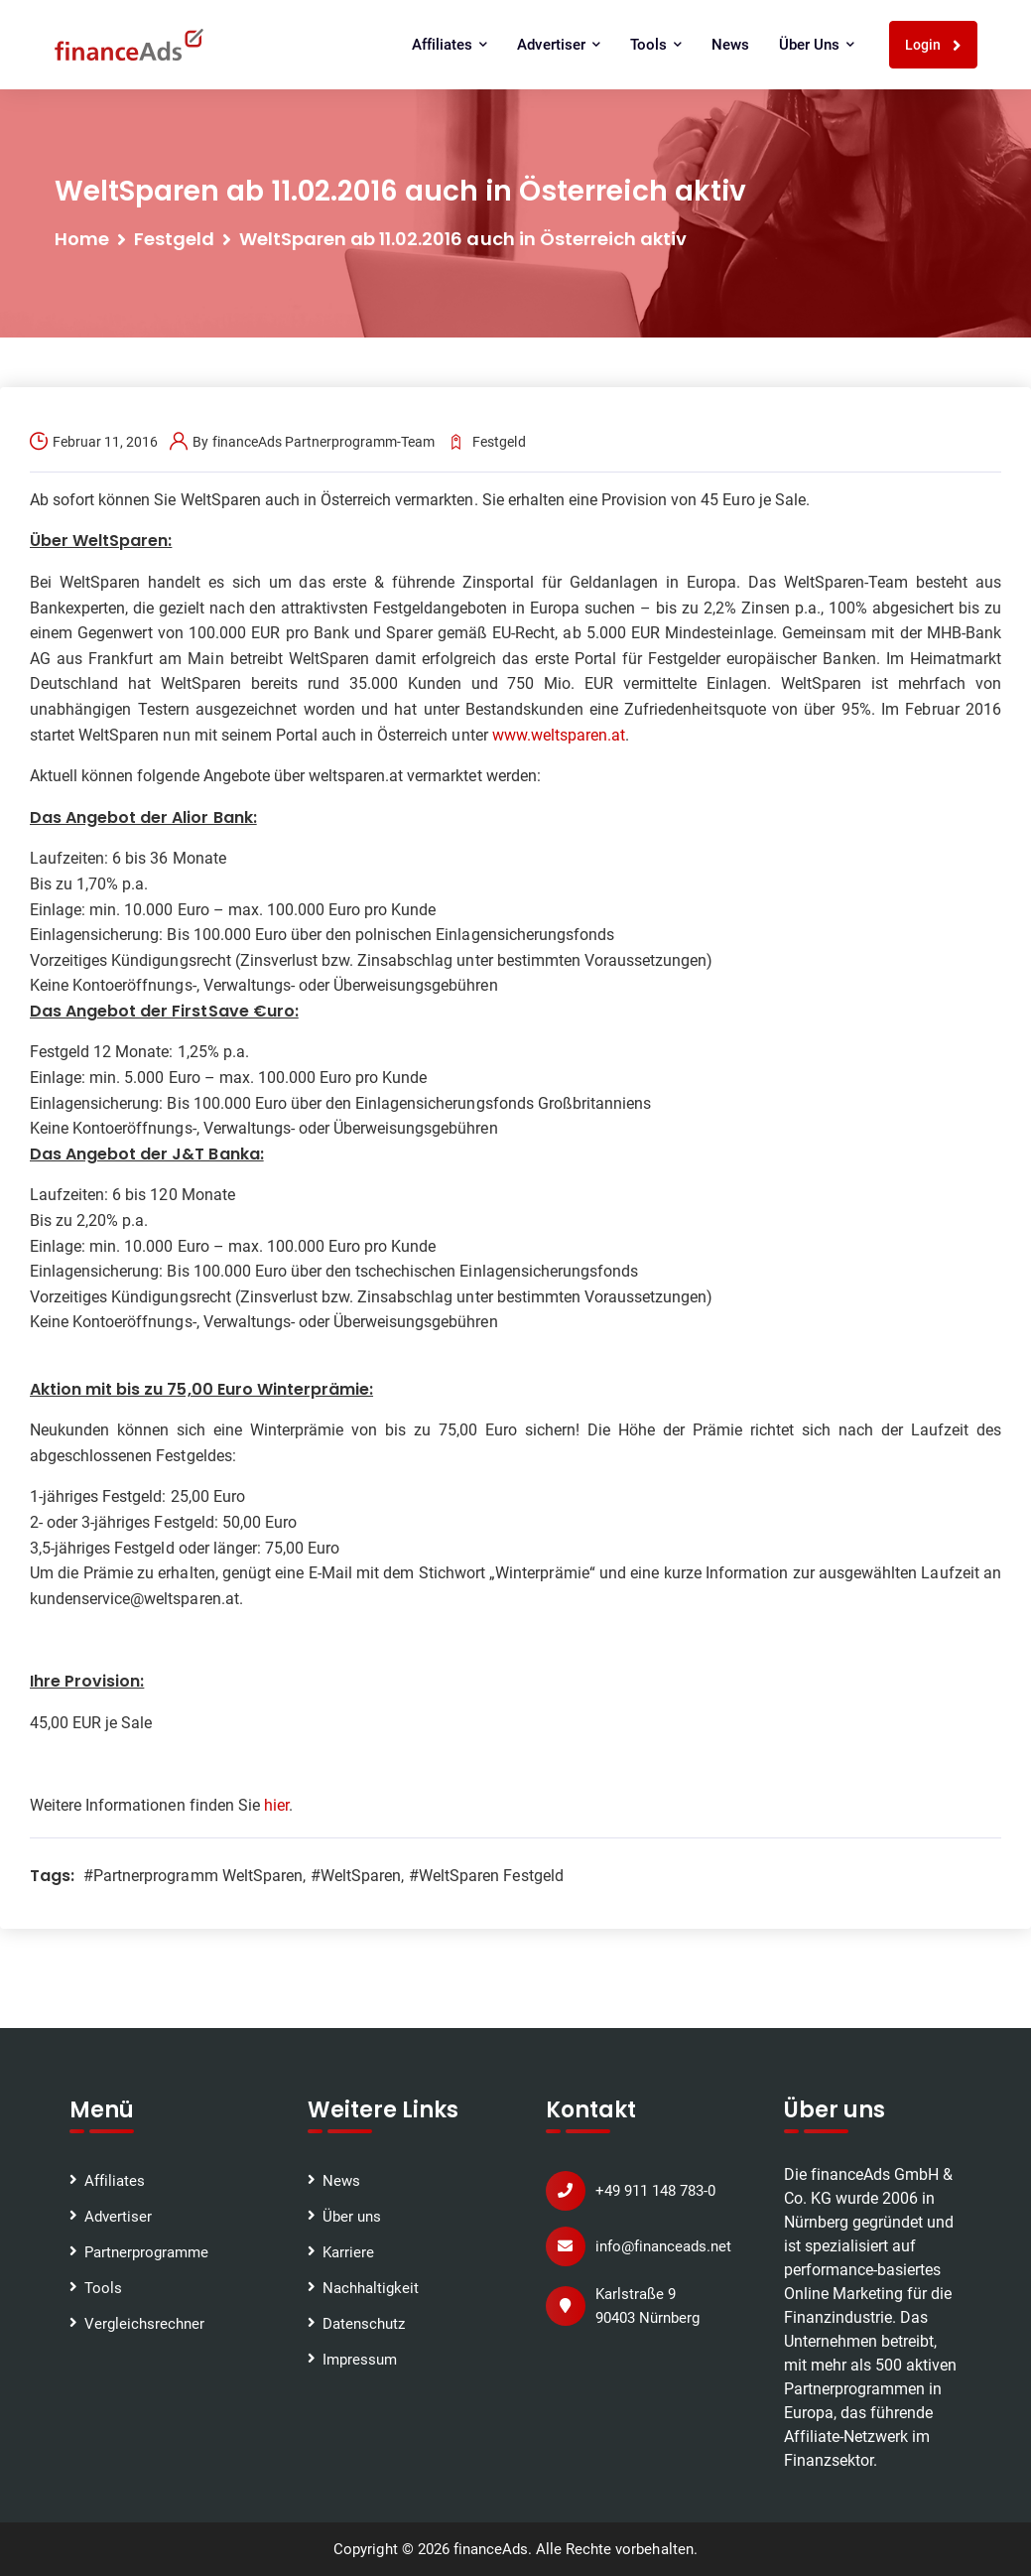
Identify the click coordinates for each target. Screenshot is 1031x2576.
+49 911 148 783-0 (655, 2191)
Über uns (816, 45)
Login (933, 45)
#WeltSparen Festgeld (486, 1875)
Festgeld (174, 238)
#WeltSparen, (357, 1875)
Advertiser (558, 45)
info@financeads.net (663, 2246)
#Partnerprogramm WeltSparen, (194, 1875)
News (730, 45)
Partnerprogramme (146, 2252)
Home (82, 238)
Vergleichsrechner (144, 2324)
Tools (656, 45)
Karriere (348, 2252)
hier (276, 1805)
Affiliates (449, 45)
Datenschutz (363, 2324)
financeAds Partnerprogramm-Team (324, 442)
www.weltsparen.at (558, 735)
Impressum (359, 2360)
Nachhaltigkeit (370, 2288)
